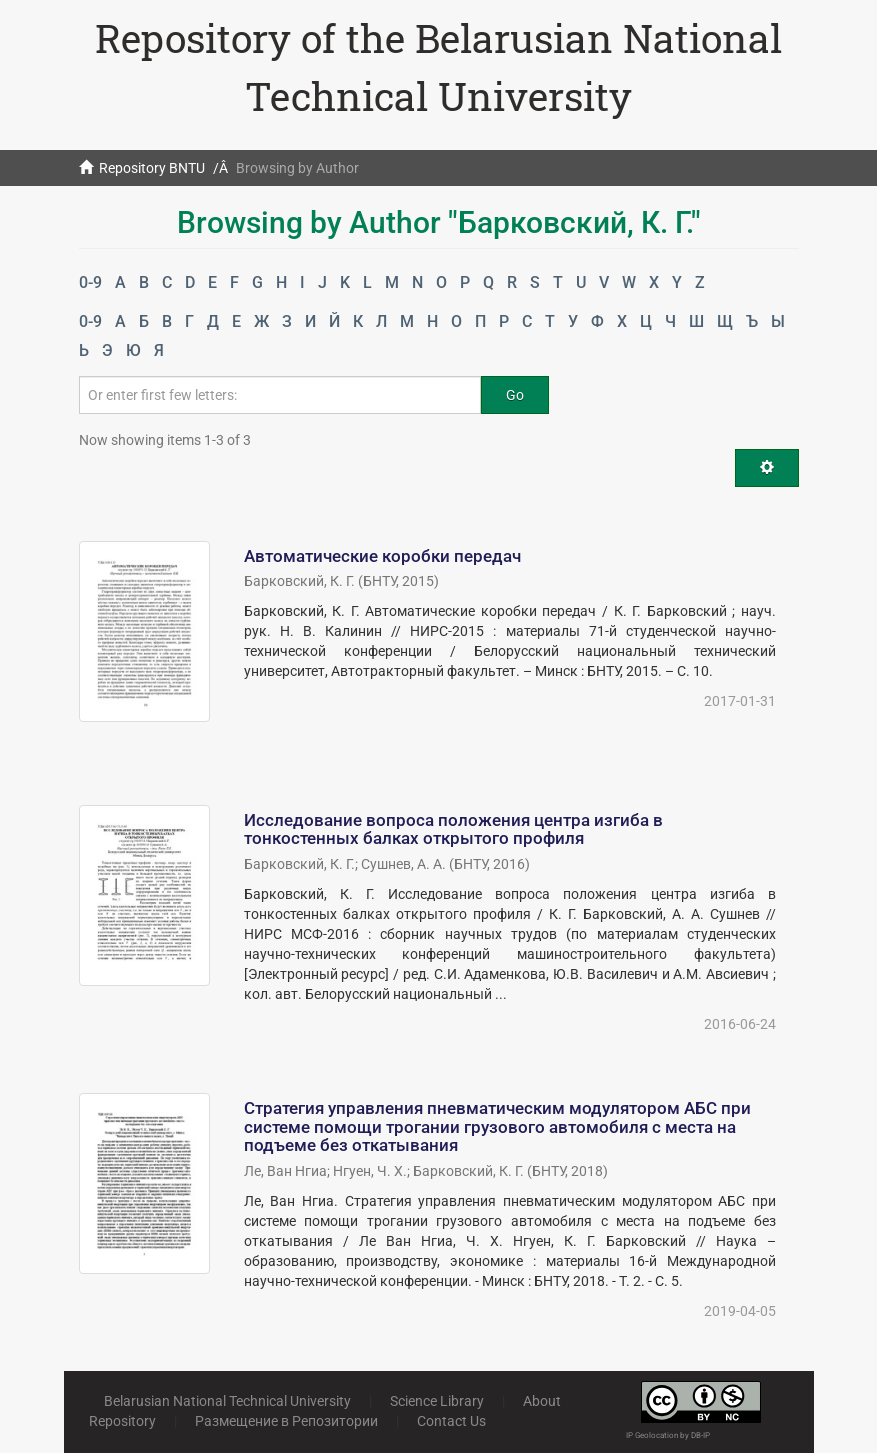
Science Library (437, 1401)
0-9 (90, 282)
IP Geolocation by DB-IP (668, 1435)
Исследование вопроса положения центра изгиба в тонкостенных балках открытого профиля (453, 829)
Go (515, 395)
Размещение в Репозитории (286, 1421)
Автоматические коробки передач (382, 556)
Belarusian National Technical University (227, 1401)
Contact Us (451, 1421)
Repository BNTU (152, 168)
